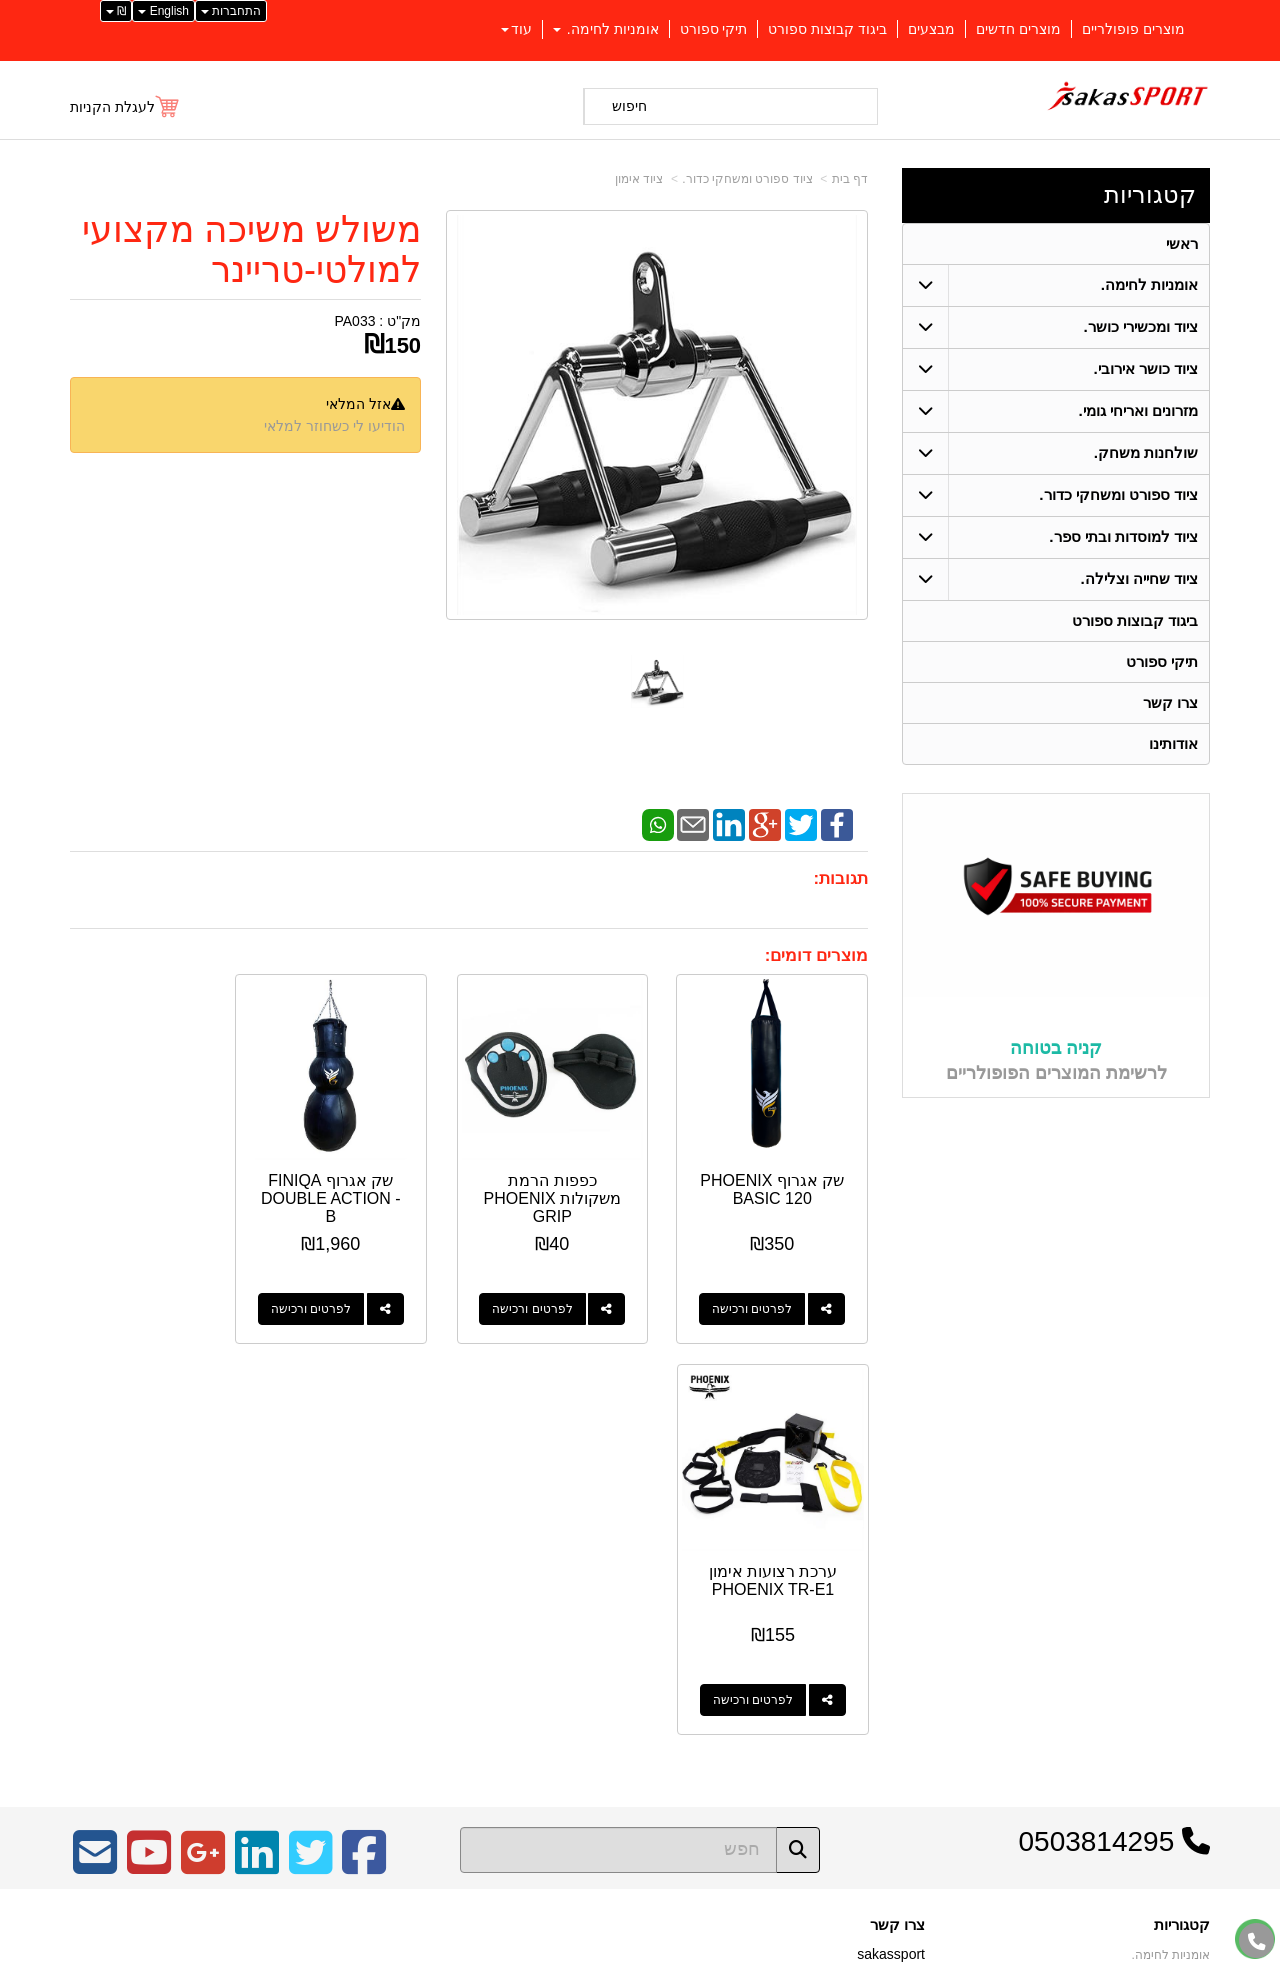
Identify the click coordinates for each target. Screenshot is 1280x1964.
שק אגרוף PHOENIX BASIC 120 (779, 1184)
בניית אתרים (553, 1950)
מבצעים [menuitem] (931, 29)
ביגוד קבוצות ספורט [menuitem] (827, 29)
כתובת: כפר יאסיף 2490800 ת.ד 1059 (813, 1575)
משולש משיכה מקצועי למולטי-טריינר (251, 249)
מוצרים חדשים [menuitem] (1018, 29)
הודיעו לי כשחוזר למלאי (334, 426)
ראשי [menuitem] (1182, 243)
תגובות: (840, 878)
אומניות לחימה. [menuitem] (606, 29)
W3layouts (317, 1599)
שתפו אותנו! (894, 1684)
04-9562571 (851, 1607)
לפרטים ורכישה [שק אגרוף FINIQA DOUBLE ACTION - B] (345, 1295)
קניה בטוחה (1056, 1049)
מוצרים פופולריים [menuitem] (1133, 29)
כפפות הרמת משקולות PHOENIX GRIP (573, 1184)
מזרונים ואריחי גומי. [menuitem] (1139, 410)
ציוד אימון (639, 179)
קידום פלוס (607, 1950)
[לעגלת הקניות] (125, 107)
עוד (516, 29)
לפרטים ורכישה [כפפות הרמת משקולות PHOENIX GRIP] (552, 1295)
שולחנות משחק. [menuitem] (1146, 452)
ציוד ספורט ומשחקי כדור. (747, 179)
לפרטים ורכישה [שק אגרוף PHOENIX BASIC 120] (759, 1295)
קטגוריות (1150, 194)
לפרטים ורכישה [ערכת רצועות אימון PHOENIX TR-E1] (138, 1295)
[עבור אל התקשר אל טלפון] (1257, 1941)
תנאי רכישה (895, 1633)
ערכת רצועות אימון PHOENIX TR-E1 (158, 1175)
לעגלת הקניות (112, 107)
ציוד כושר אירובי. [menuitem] (1146, 368)
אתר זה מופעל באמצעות (639, 1950)
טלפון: (906, 1606)
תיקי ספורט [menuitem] (714, 29)
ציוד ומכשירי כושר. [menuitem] (1141, 326)
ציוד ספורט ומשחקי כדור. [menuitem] (1118, 494)
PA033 (354, 321)
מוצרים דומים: (816, 955)
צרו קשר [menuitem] (1170, 702)
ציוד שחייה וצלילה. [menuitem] (1140, 578)
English (163, 11)
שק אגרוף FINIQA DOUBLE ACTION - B (366, 1184)
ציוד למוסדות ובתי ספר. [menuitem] (1123, 536)
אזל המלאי (358, 404)
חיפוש (629, 106)
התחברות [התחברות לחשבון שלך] (231, 11)
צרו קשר (897, 1520)
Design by (280, 1599)
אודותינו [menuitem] (1173, 743)
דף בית (850, 179)
